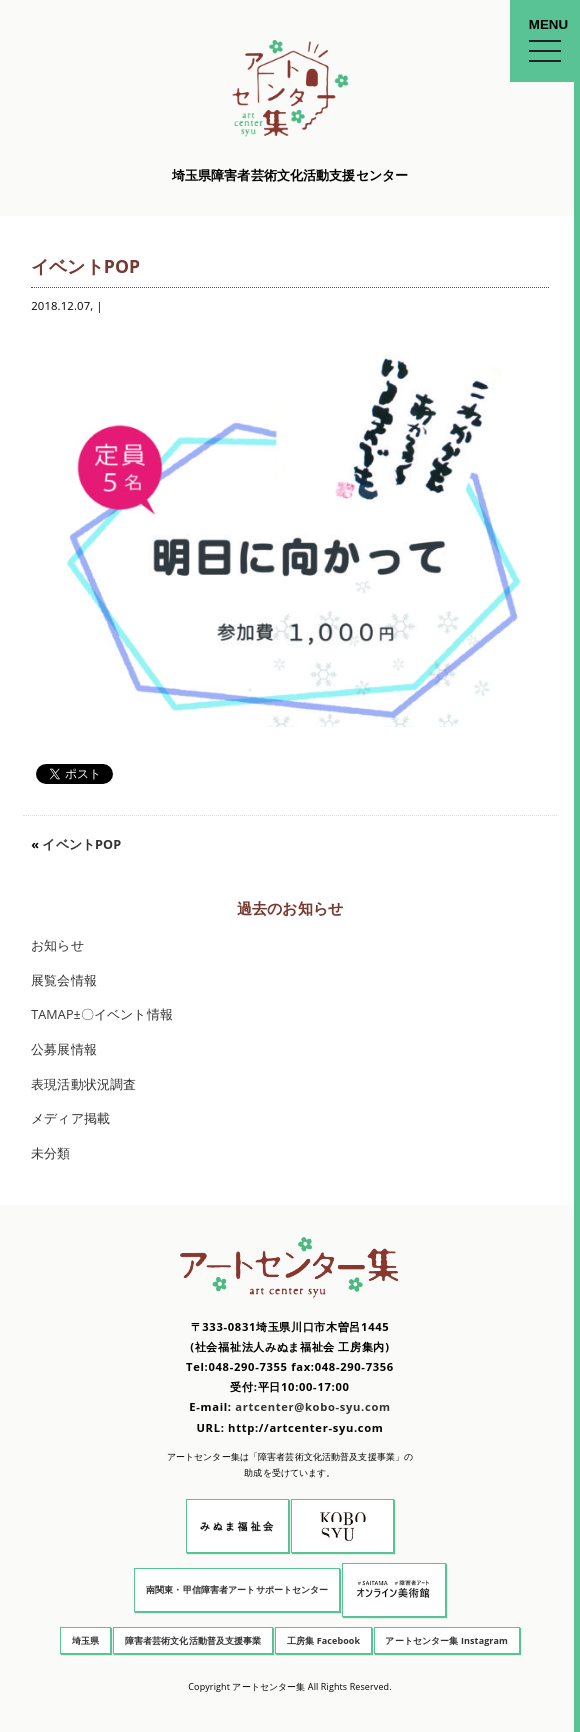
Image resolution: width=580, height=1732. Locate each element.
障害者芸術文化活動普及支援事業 (193, 1640)
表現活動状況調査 (83, 1084)
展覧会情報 (64, 980)
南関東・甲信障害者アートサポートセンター (237, 1589)
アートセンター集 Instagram (446, 1640)
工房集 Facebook (323, 1640)
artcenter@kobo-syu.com (312, 1406)
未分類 (50, 1153)
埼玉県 (85, 1640)
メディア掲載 (70, 1118)
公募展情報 (64, 1049)
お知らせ (57, 945)
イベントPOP (81, 844)
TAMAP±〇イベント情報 (102, 1014)
